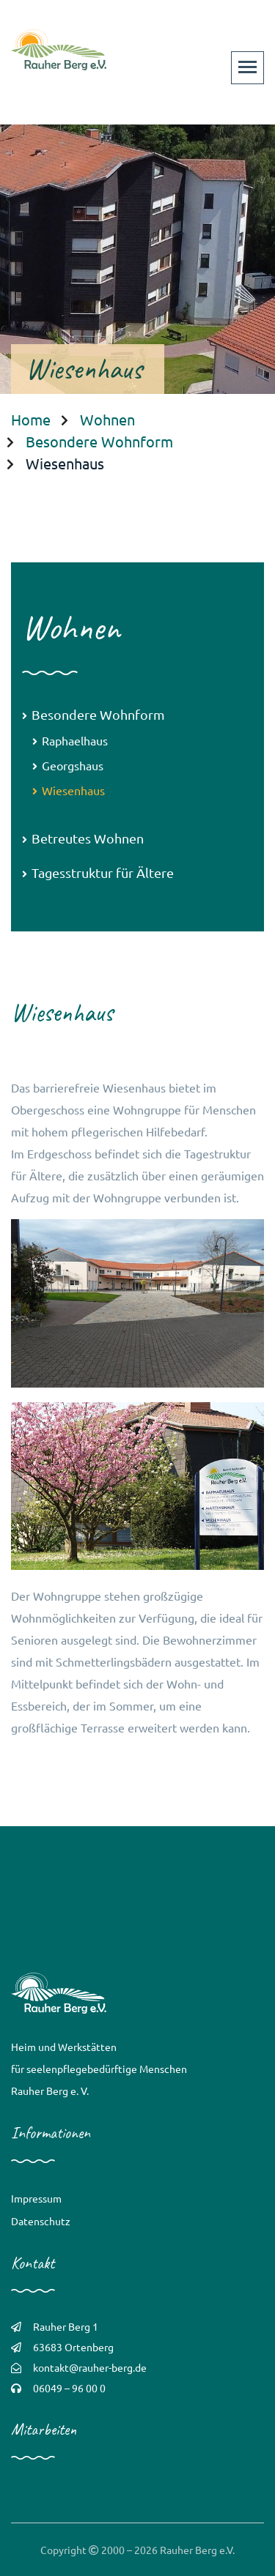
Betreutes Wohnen (83, 838)
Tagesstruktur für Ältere (98, 872)
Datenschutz (40, 2220)
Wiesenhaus (68, 790)
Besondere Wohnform (99, 441)
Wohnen (107, 419)
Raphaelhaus (70, 740)
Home (31, 419)
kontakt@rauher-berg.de (90, 2367)
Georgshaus (67, 765)
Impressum (36, 2198)
